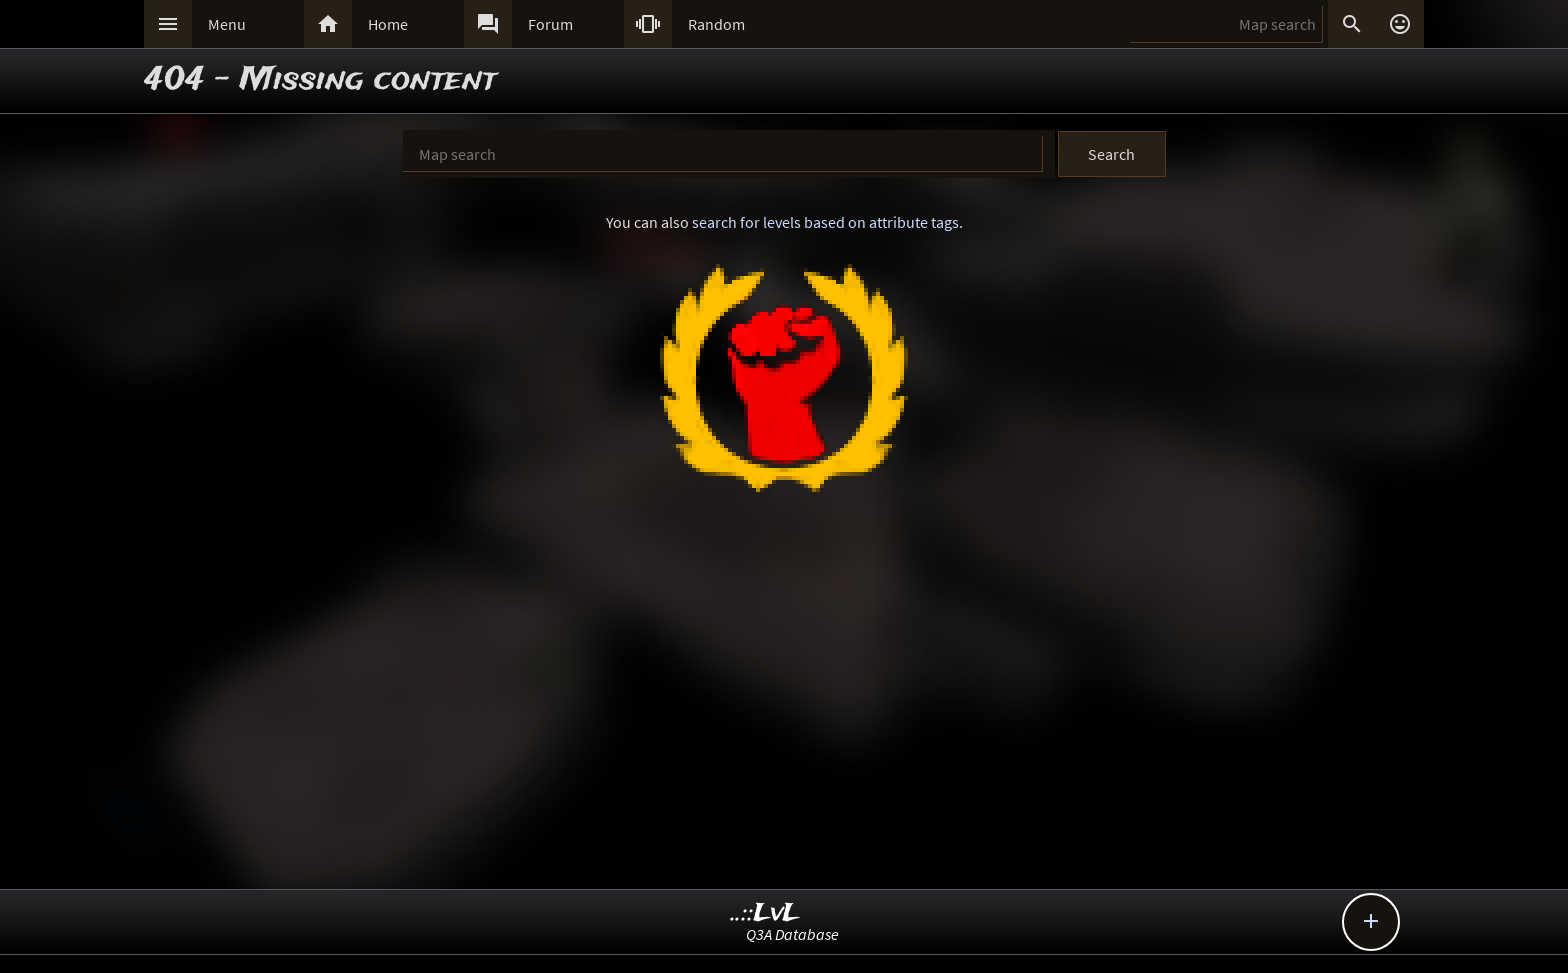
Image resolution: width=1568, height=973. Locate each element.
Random (716, 24)
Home (388, 24)
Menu (227, 24)
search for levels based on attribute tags (825, 222)
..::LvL (765, 913)
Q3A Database (792, 934)
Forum (550, 24)
